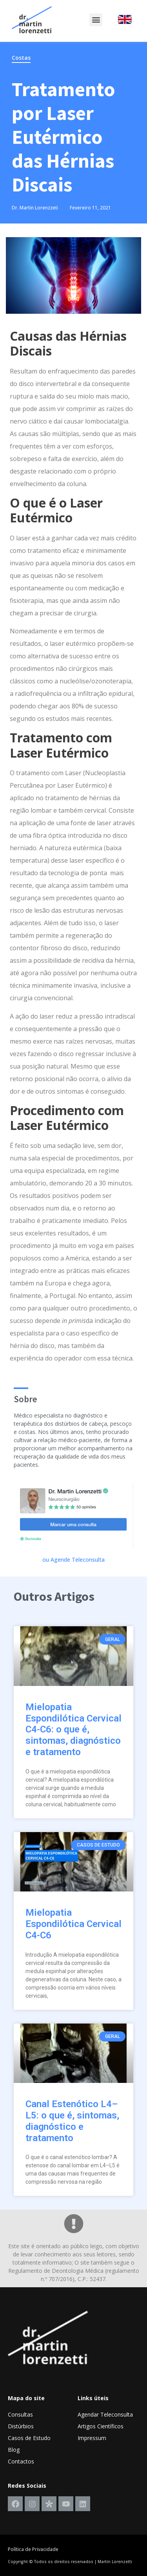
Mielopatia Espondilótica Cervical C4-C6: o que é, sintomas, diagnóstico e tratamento (73, 1729)
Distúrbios (21, 2426)
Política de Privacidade (33, 2549)
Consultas (20, 2414)
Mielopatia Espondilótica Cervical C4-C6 (73, 1924)
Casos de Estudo (29, 2438)
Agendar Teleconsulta (105, 2414)
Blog (14, 2449)
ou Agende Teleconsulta (73, 1559)
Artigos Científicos (100, 2426)
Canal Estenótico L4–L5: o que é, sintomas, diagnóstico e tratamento (72, 2121)
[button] (95, 19)
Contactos (21, 2461)
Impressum (92, 2438)
